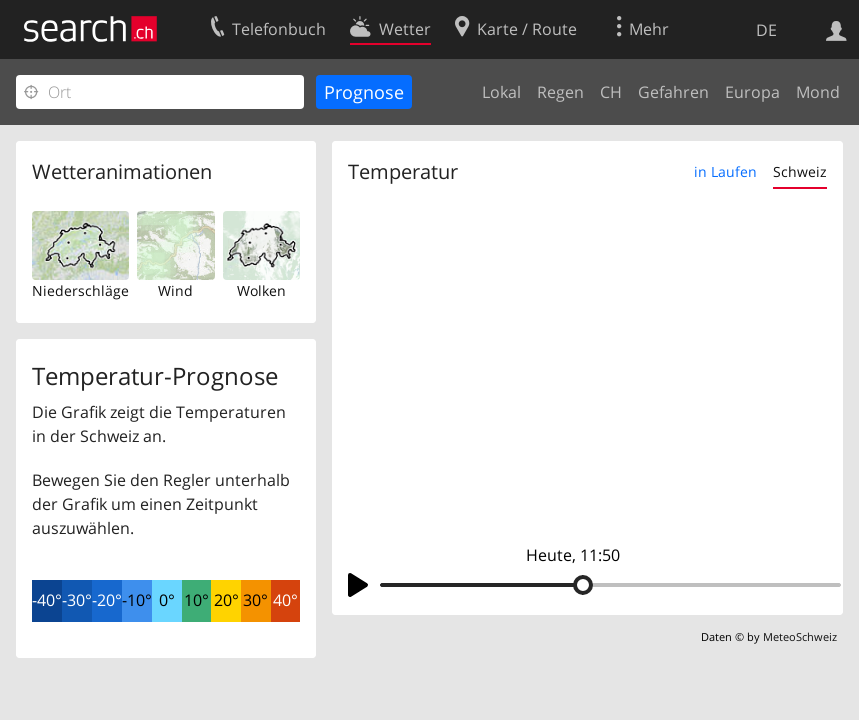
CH (611, 92)
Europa (752, 92)
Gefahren (673, 92)
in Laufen (725, 171)
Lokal (501, 92)
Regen (560, 92)
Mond (818, 92)
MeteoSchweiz (800, 636)
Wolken (261, 290)
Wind (175, 290)
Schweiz (800, 171)
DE (766, 30)
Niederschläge (80, 290)
